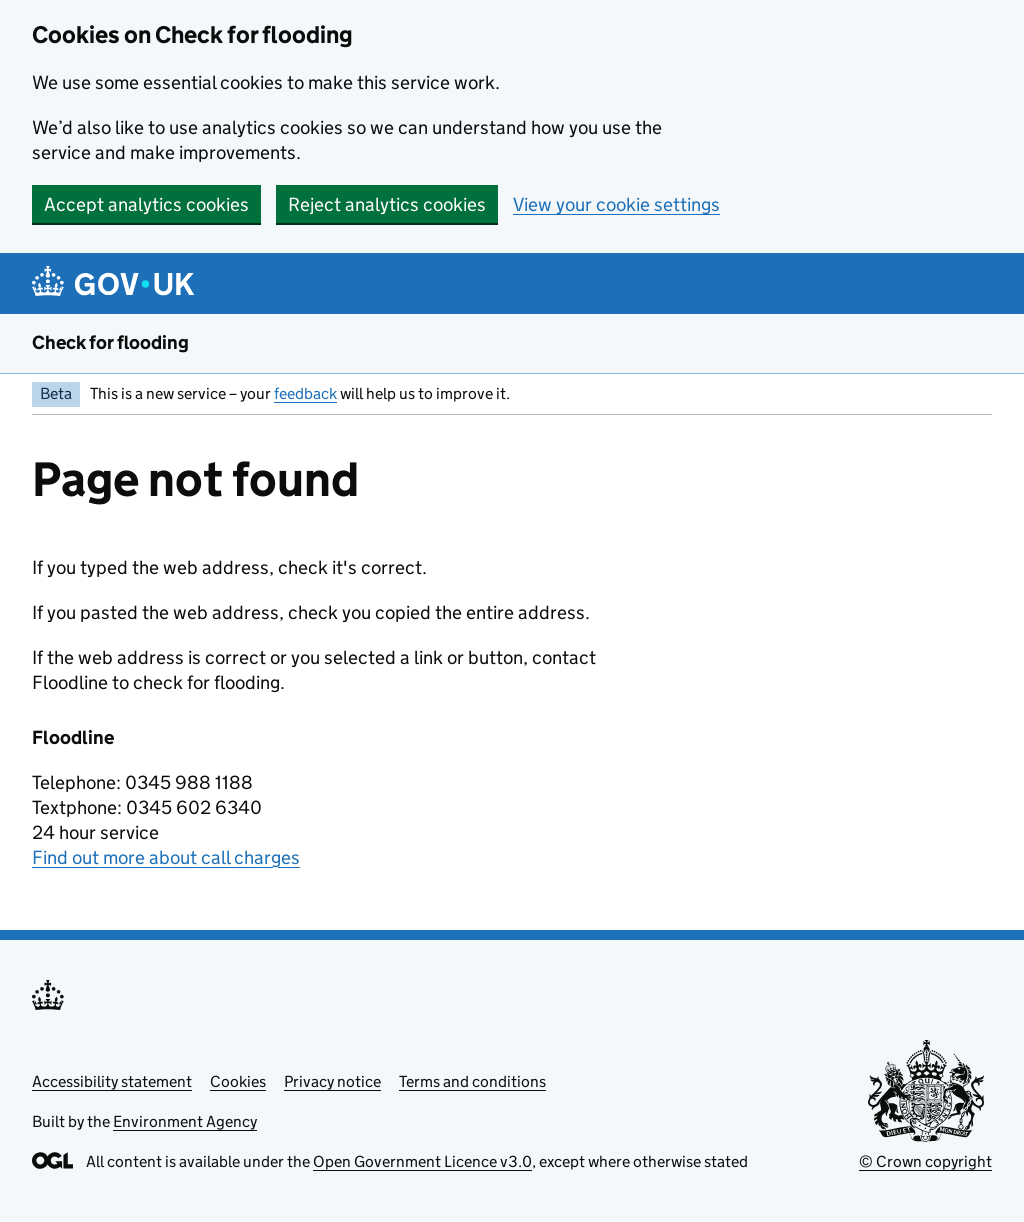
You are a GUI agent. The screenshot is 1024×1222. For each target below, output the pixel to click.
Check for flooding (110, 342)
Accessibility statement (112, 1081)
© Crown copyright (925, 1161)
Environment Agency (185, 1121)
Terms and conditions (472, 1081)
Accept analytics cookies (146, 204)
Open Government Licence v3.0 (422, 1161)
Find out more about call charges (166, 857)
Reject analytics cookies (387, 204)
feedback (305, 393)
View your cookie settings (616, 204)
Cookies (238, 1081)
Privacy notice (332, 1081)
